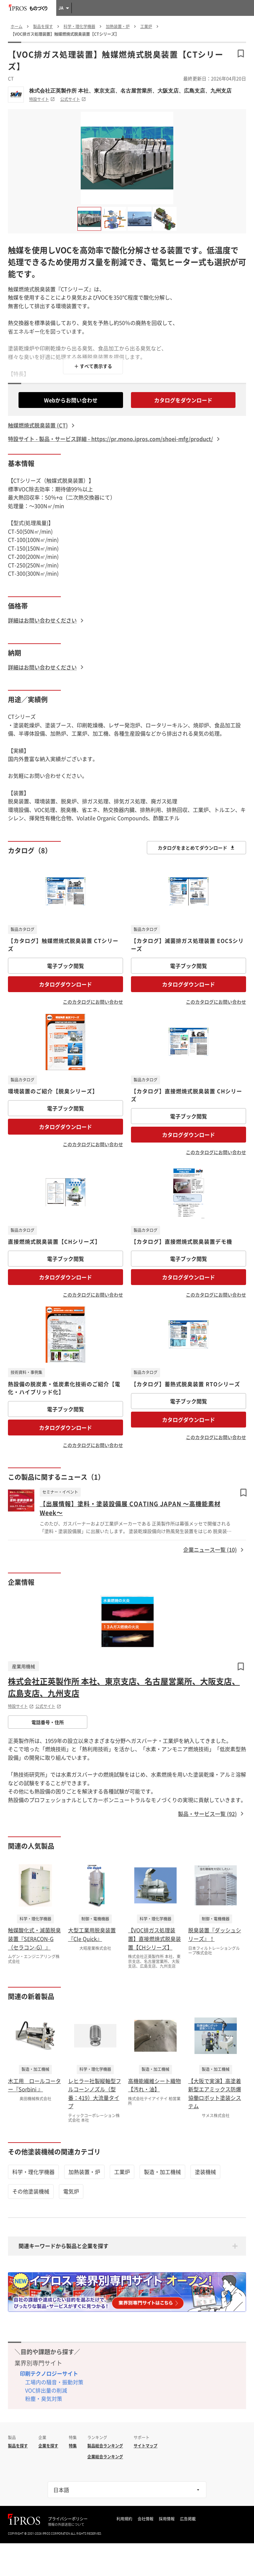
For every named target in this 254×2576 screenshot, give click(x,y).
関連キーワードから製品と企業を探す (63, 2246)
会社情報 (145, 2518)
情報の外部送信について (66, 2524)
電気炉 (71, 2191)
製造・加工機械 (162, 2172)
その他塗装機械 (30, 2191)
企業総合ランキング (105, 2457)
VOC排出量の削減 (46, 2390)
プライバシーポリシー (68, 2518)
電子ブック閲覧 (65, 966)
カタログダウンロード (65, 984)
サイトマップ (145, 2446)
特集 (73, 2446)
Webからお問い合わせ (71, 400)
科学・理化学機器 (33, 2172)
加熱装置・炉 (84, 2172)
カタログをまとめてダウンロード (196, 847)
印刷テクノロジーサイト (49, 2373)
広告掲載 (188, 2518)
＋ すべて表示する (93, 366)
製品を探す (18, 2446)
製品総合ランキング (105, 2446)
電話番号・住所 (47, 1722)
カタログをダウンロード (183, 400)
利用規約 (124, 2518)
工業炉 (122, 2172)
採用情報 (167, 2518)
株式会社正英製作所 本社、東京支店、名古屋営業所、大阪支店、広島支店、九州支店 (130, 90)
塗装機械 (205, 2172)
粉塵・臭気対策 (43, 2398)
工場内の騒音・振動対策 (54, 2382)
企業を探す (48, 2446)
